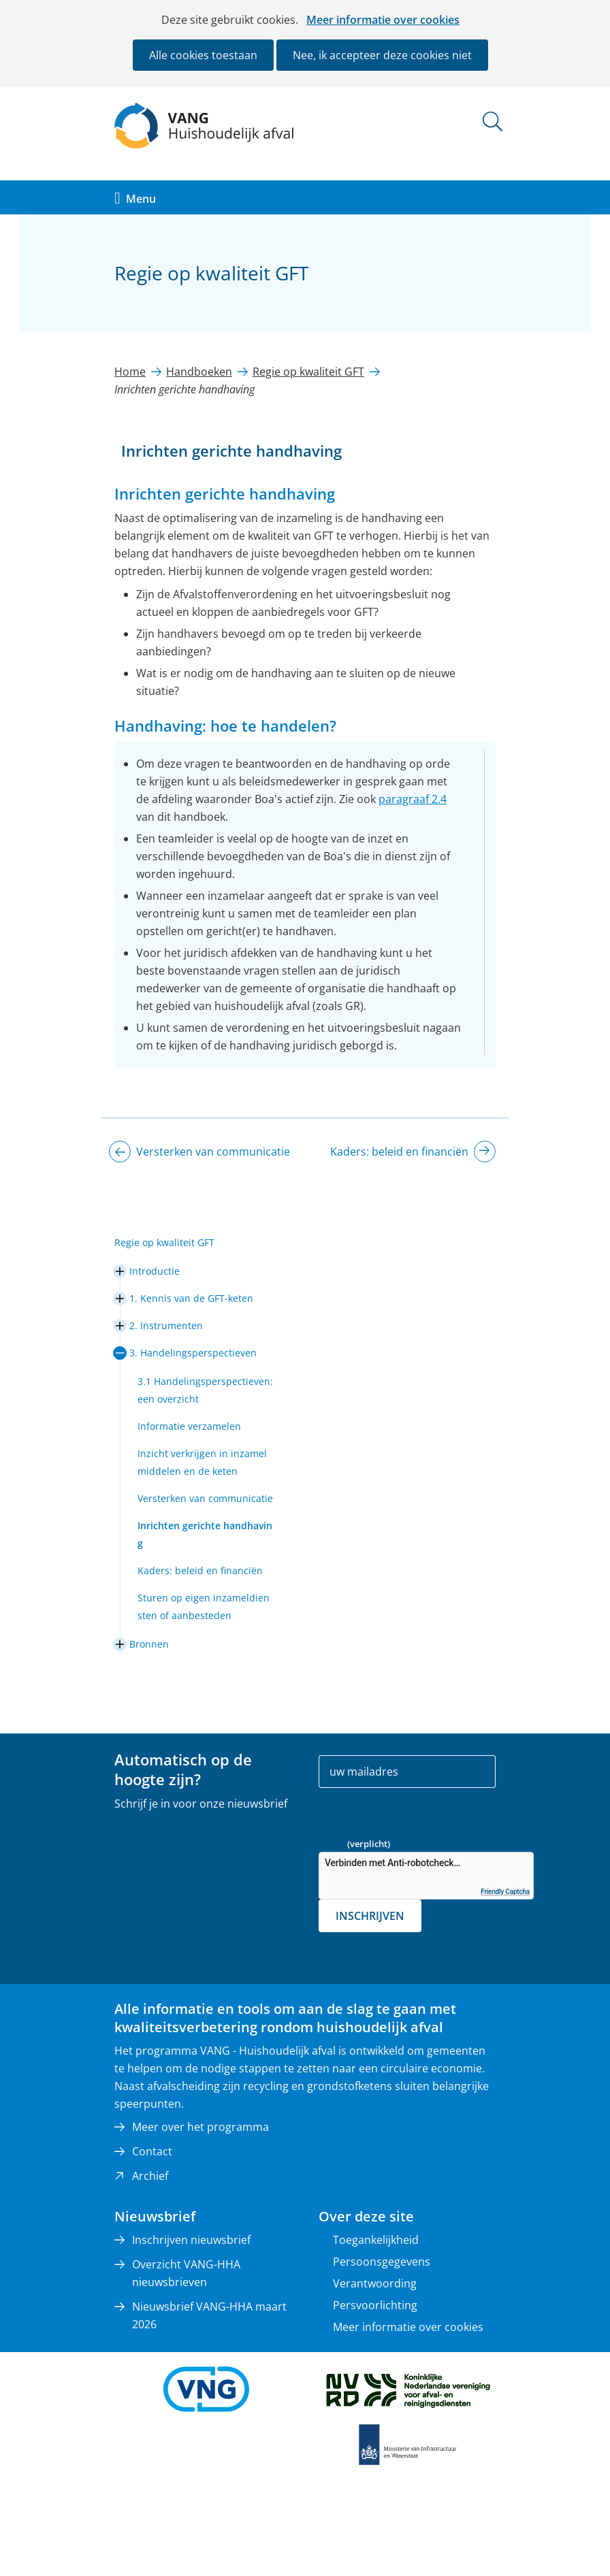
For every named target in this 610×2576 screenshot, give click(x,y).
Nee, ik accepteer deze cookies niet (382, 55)
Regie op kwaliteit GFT (164, 1242)
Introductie (154, 1271)
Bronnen (149, 1643)
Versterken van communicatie (205, 1498)
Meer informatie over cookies (383, 20)
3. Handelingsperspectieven (193, 1352)
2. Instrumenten (166, 1325)
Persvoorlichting (375, 2305)
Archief (150, 2175)
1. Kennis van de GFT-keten (191, 1298)
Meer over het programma (200, 2126)
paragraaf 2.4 (413, 799)
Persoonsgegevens (381, 2261)
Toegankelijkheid (376, 2239)
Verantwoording (375, 2283)
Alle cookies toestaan (203, 55)
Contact (152, 2151)
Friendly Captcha (505, 1891)
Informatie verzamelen (189, 1426)
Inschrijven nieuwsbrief (191, 2239)
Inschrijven (370, 1915)
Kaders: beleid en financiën (200, 1570)
